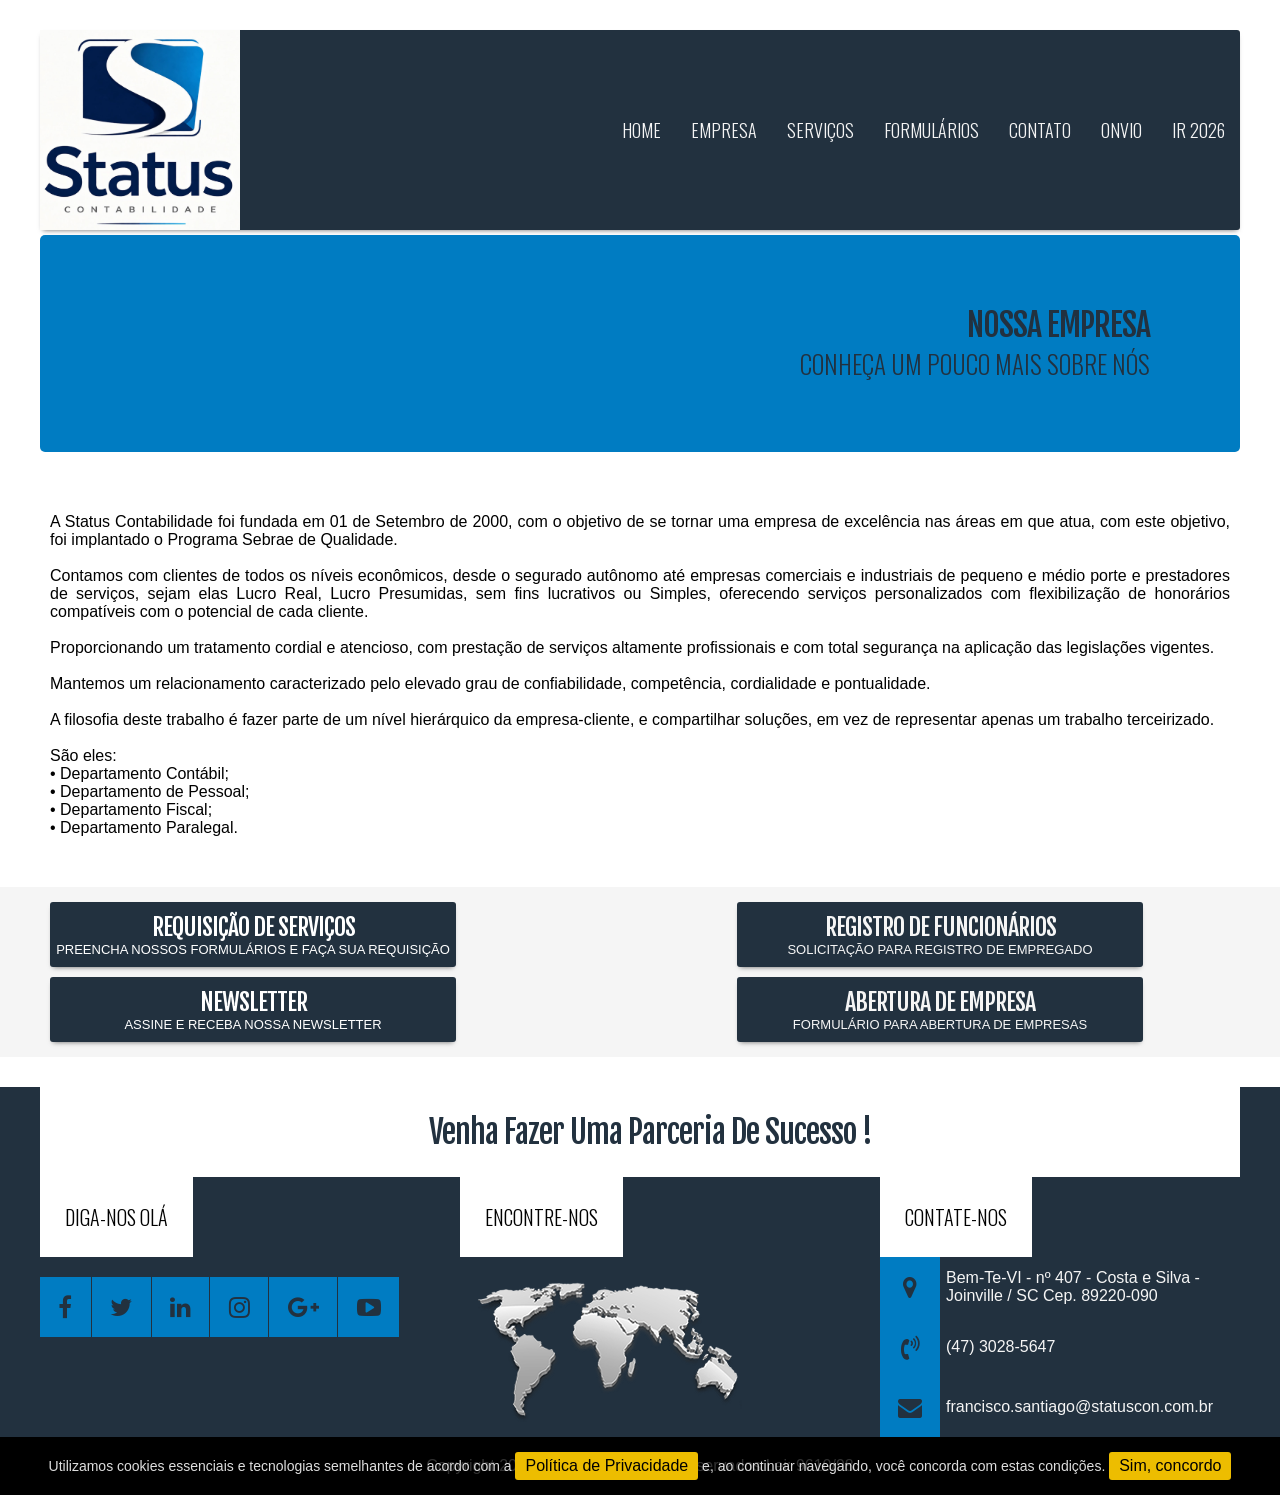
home (641, 130)
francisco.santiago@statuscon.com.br (1079, 1406)
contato (1040, 130)
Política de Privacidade (606, 1465)
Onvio (1121, 130)
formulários (931, 130)
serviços (820, 130)
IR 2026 (1198, 130)
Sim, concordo (1170, 1465)
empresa (724, 130)
